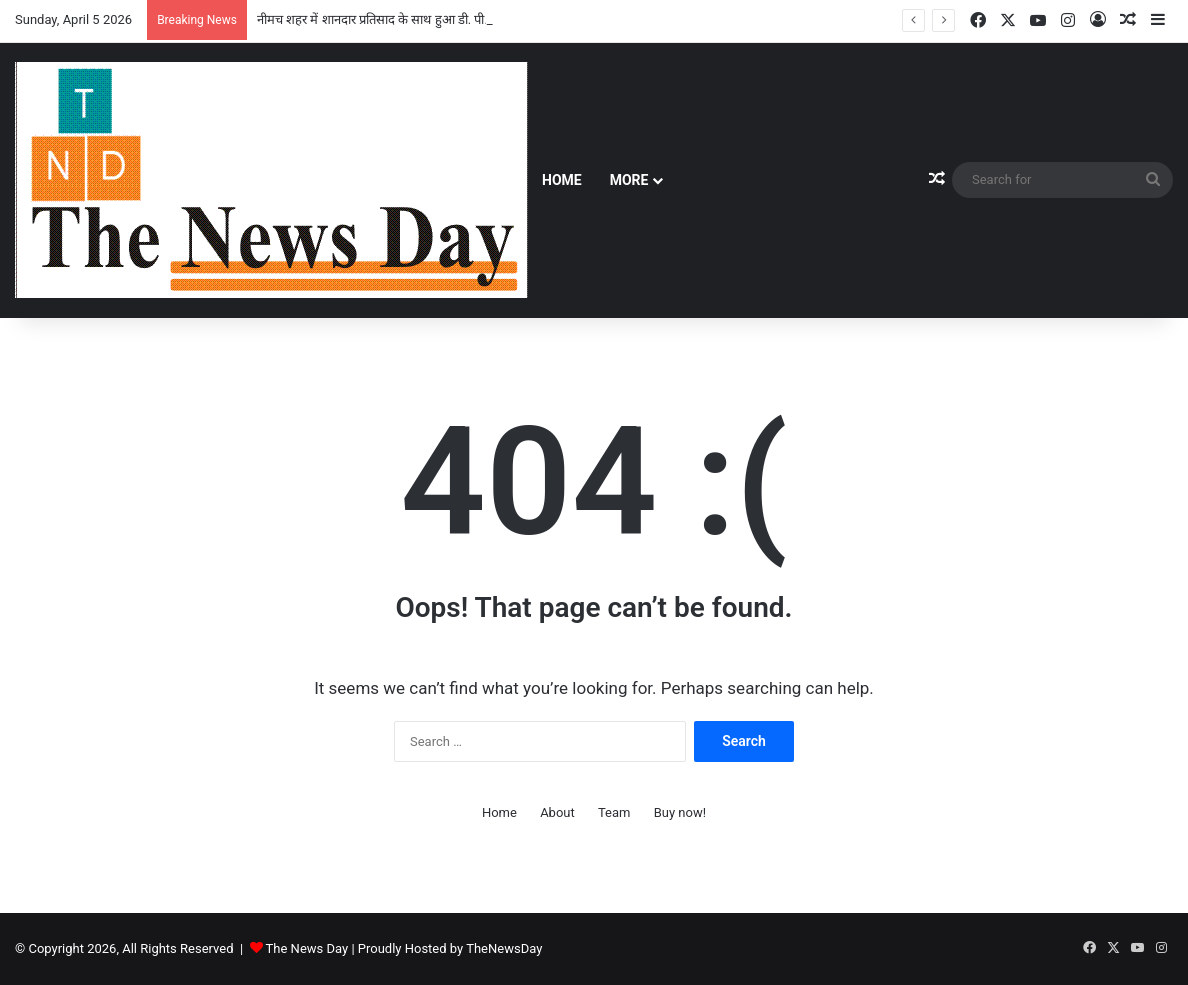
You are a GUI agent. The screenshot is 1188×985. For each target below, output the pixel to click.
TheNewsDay (504, 948)
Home (562, 180)
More (629, 180)
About (557, 812)
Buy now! (680, 812)
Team (614, 812)
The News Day (307, 948)
